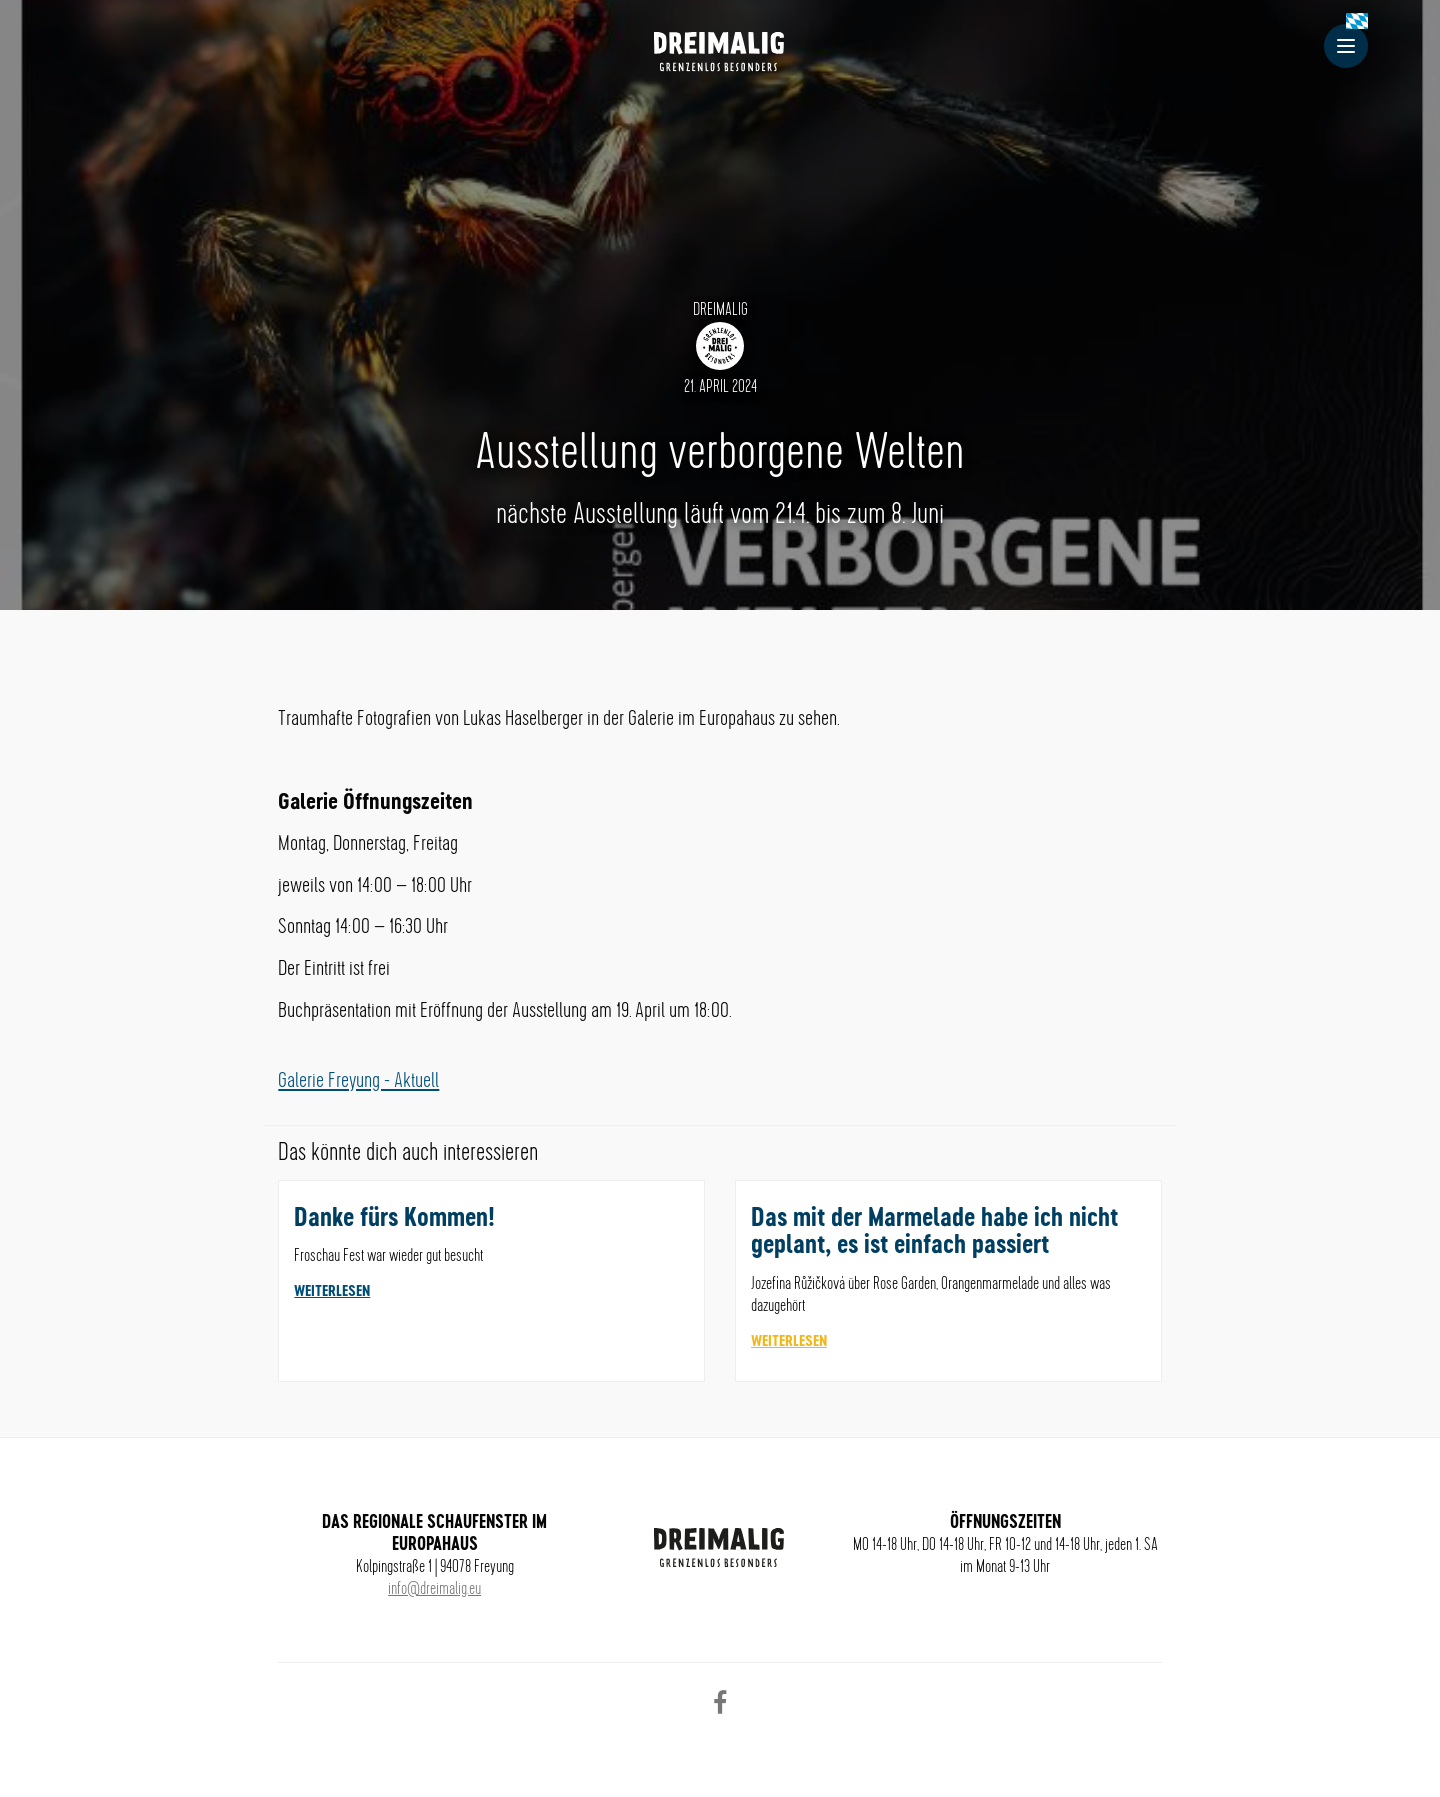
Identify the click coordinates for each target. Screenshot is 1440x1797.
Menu (1352, 46)
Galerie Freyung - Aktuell (358, 1081)
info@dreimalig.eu (434, 1589)
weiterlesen (332, 1291)
